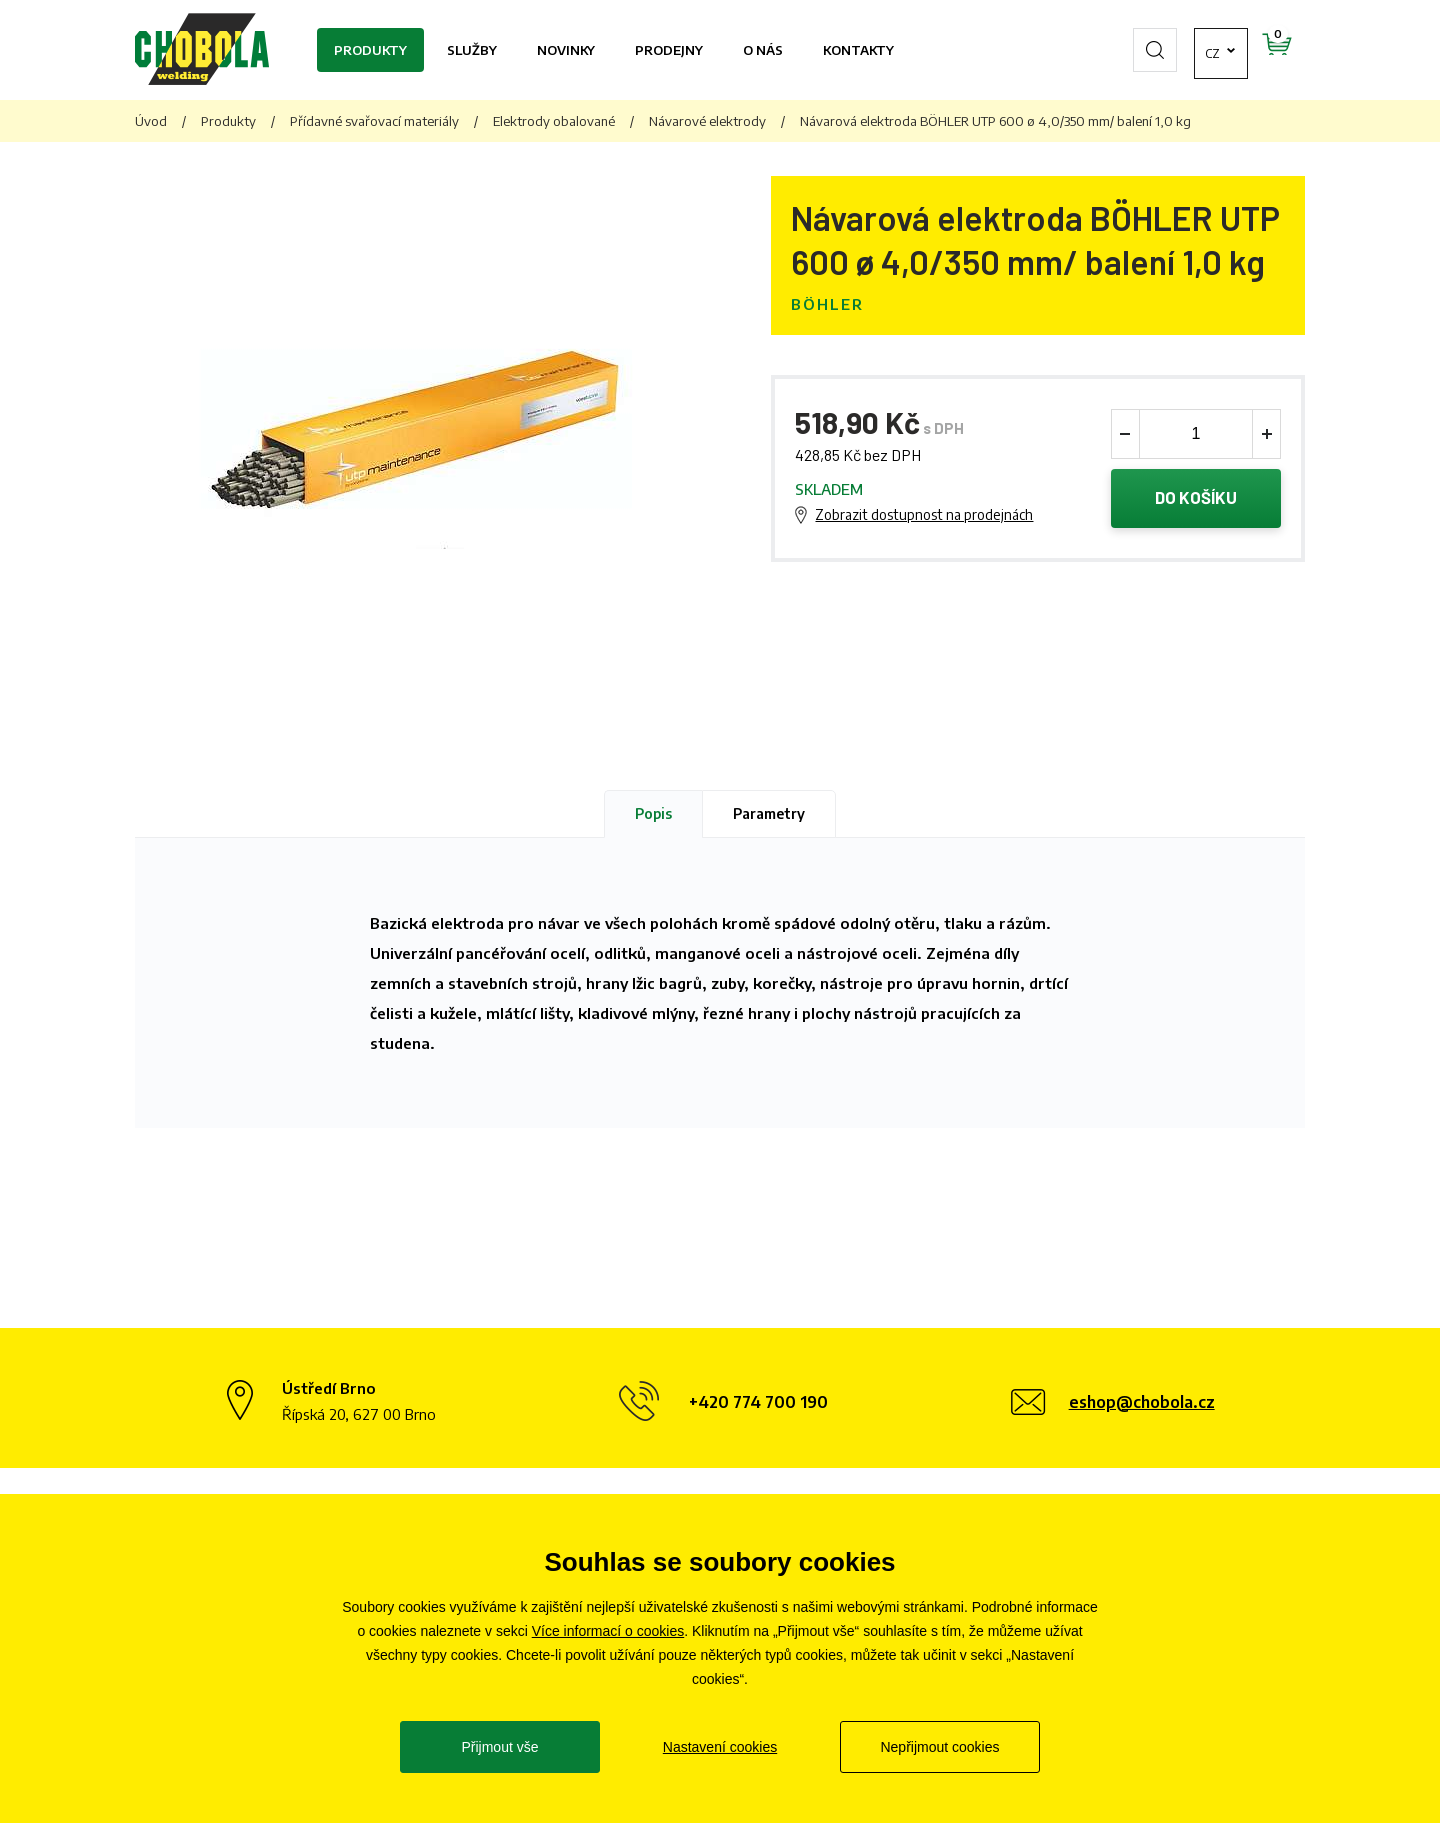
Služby (472, 50)
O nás (763, 50)
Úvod (151, 121)
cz (1155, 50)
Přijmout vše (499, 1747)
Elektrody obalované (554, 121)
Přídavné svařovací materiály (374, 121)
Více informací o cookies (608, 1631)
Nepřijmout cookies (939, 1747)
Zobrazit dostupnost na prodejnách (924, 515)
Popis (653, 813)
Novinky (566, 50)
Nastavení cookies (720, 1747)
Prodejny (669, 50)
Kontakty (858, 50)
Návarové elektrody (707, 121)
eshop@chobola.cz (1142, 1402)
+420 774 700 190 (758, 1402)
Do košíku (1196, 499)
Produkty (370, 50)
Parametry (769, 813)
